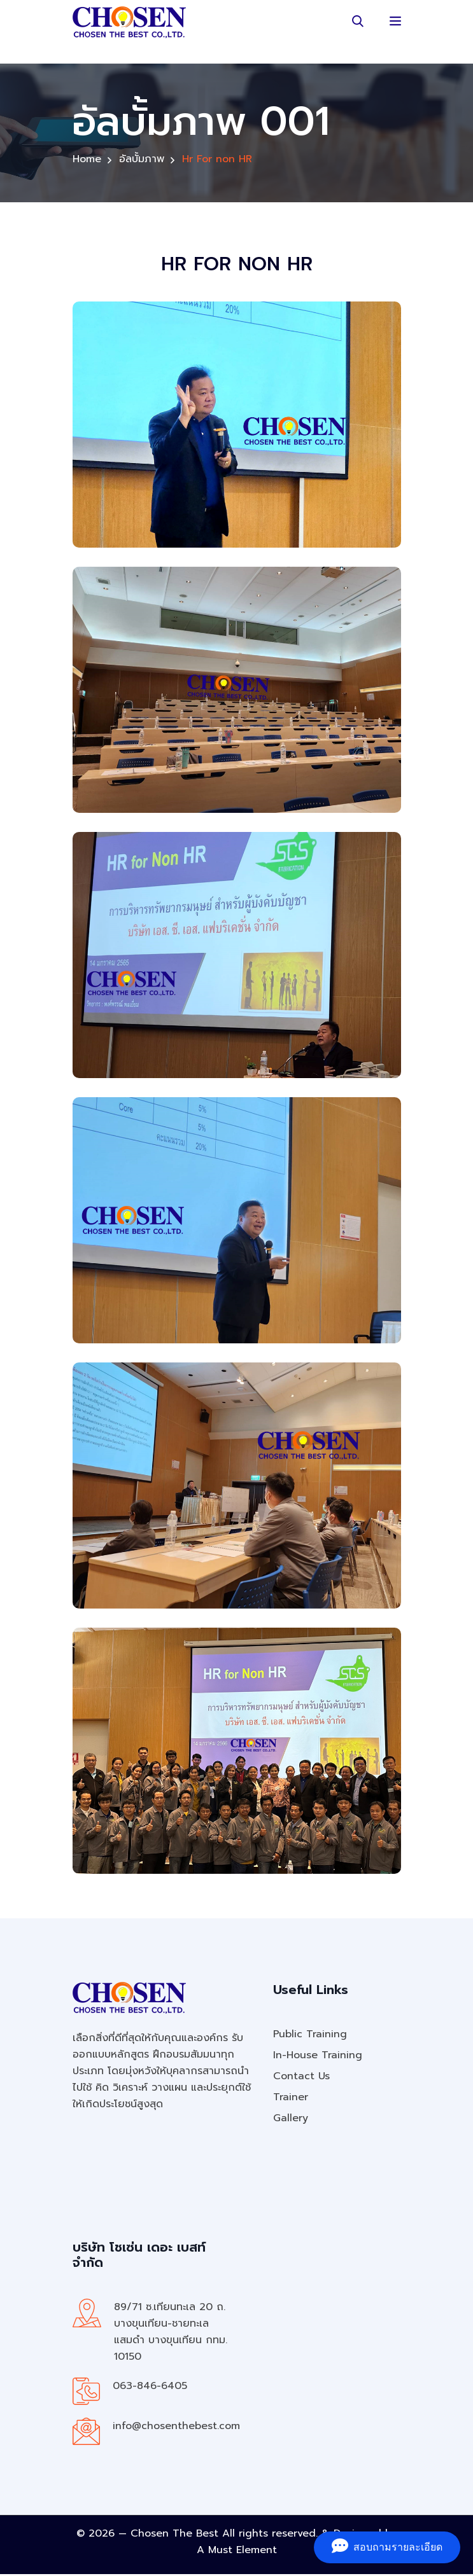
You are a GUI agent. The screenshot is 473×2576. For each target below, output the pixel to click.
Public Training (310, 2036)
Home (87, 161)
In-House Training (317, 2057)
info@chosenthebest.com (176, 2427)
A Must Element (237, 2551)
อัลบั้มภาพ (141, 161)
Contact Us (301, 2078)
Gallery (290, 2120)
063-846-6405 (150, 2387)
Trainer (290, 2099)
